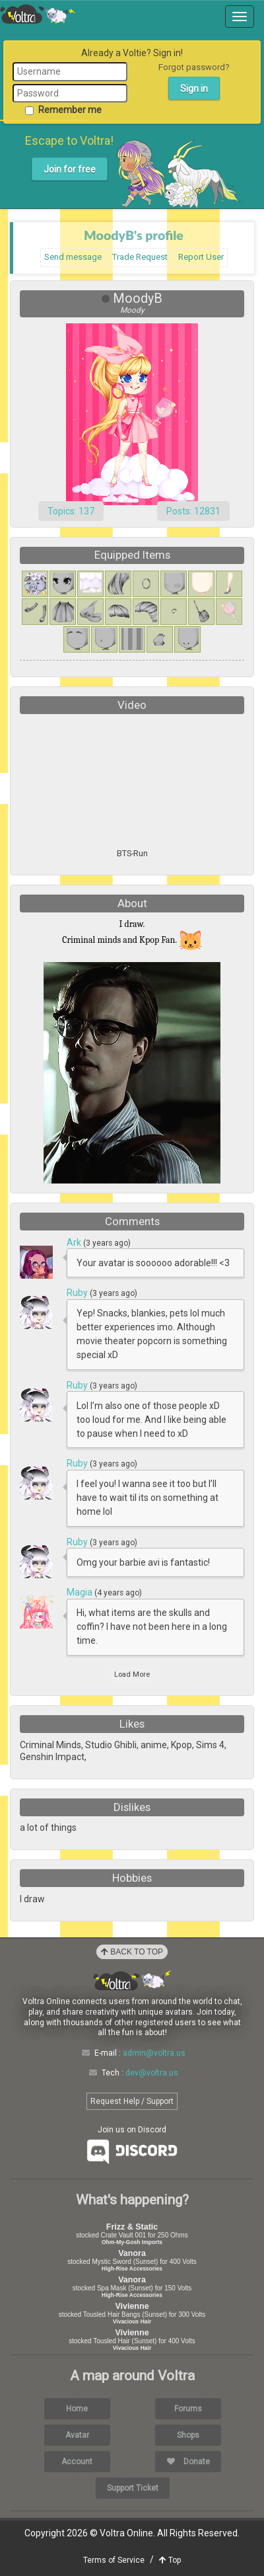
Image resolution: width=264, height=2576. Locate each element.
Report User (201, 257)
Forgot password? (194, 67)
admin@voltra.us (154, 2053)
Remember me (63, 109)
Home (77, 2408)
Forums (188, 2408)
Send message (73, 257)
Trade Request (140, 257)
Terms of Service (114, 2560)
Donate (188, 2461)
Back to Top (132, 1951)
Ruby (78, 1292)
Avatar (77, 2435)
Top (170, 2560)
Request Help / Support (132, 2101)
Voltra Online (37, 14)
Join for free (70, 169)
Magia (80, 1592)
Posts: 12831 (193, 511)
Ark (75, 1242)
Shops (188, 2435)
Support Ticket (132, 2488)
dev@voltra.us (151, 2072)
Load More (132, 1674)
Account (76, 2461)
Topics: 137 (71, 511)
